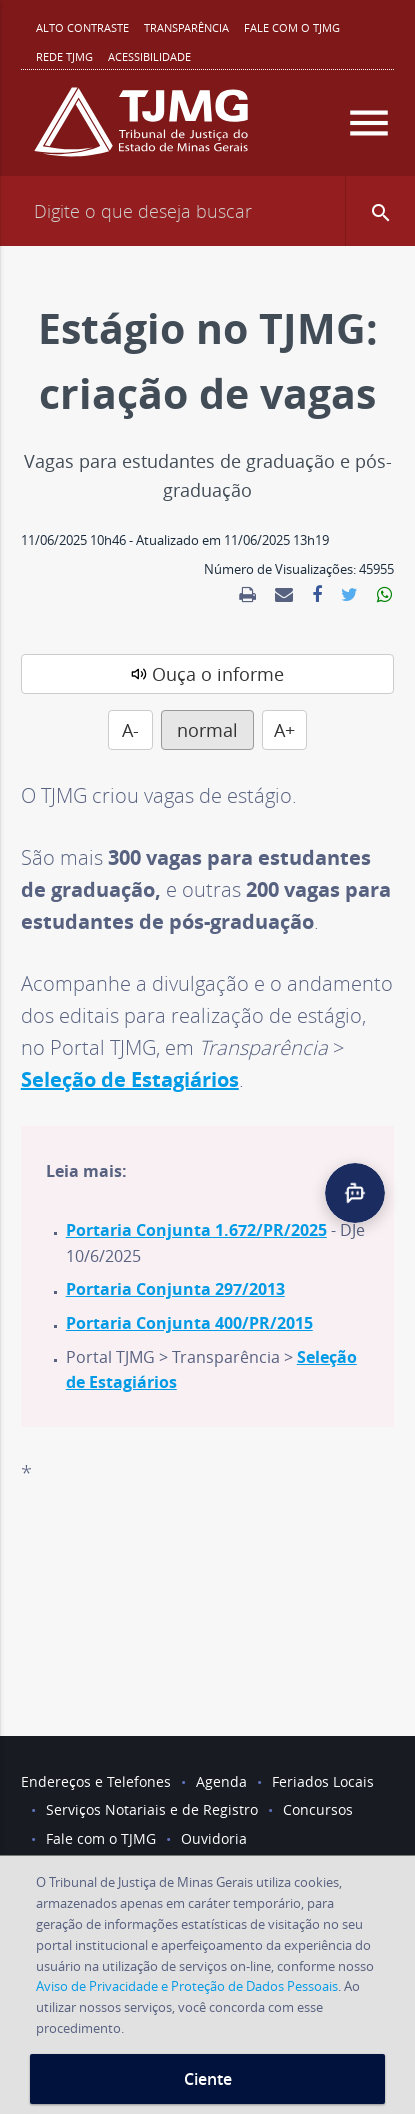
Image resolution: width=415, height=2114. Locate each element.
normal (207, 730)
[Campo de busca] (207, 211)
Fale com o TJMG (292, 27)
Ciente (208, 2079)
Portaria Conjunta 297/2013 (175, 1289)
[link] (247, 595)
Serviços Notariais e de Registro (152, 1809)
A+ (284, 730)
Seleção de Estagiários (130, 1079)
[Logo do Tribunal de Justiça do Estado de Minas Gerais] (141, 130)
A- (130, 730)
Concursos (318, 1809)
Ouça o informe (218, 674)
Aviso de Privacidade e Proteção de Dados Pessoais (187, 1986)
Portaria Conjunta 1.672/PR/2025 (196, 1230)
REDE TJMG (64, 56)
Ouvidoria (214, 1838)
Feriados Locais (323, 1781)
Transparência (186, 27)
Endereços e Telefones (96, 1781)
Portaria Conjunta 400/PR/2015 (189, 1323)
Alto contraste (82, 27)
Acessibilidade (149, 56)
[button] (380, 211)
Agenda (221, 1781)
